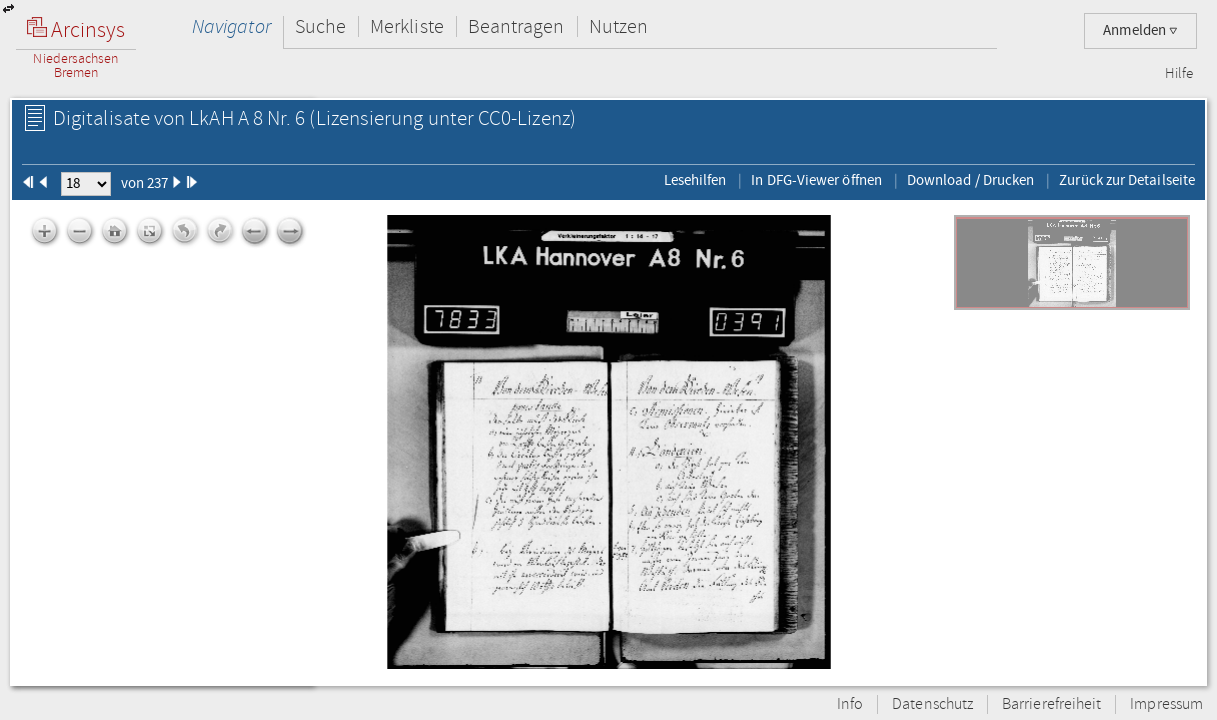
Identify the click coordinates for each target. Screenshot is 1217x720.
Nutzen (618, 26)
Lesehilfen (695, 180)
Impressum (1166, 704)
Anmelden (1140, 30)
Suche (320, 26)
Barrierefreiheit (1051, 704)
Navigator (231, 26)
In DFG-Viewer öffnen (816, 180)
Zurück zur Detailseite (1127, 180)
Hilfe (1179, 74)
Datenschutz (932, 704)
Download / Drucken (970, 180)
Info (850, 704)
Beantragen (516, 26)
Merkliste (407, 26)
